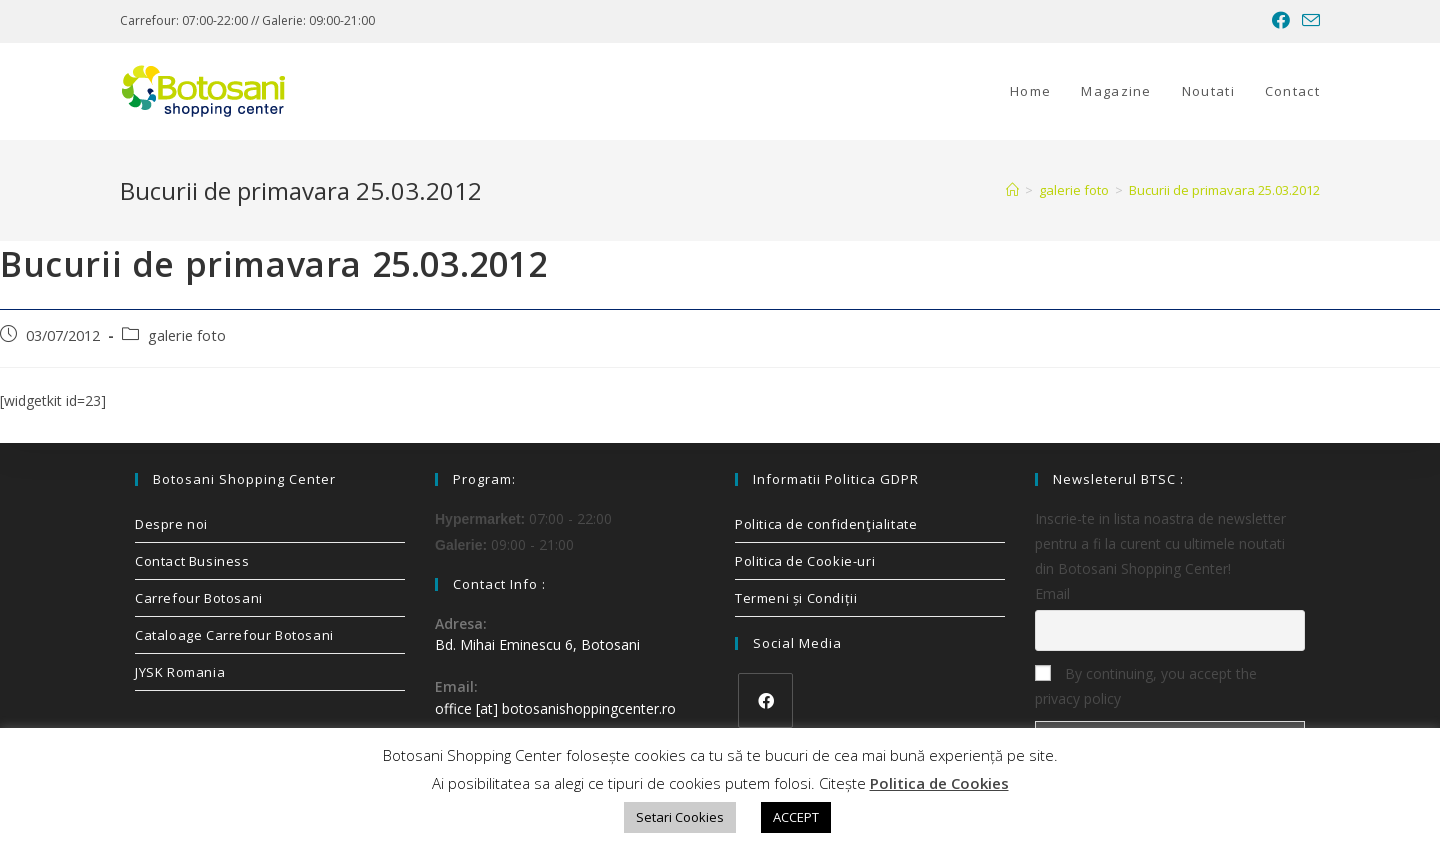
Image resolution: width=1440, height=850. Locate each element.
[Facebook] (765, 700)
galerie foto (187, 335)
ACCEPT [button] (796, 817)
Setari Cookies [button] (680, 817)
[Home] (1012, 190)
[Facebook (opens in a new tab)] (1281, 21)
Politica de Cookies (939, 783)
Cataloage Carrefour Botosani (234, 635)
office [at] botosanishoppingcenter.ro (555, 708)
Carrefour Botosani (199, 598)
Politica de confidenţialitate (826, 524)
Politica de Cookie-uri (805, 561)
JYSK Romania (180, 672)
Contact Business (192, 561)
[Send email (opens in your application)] (1308, 21)
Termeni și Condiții (796, 598)
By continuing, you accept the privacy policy (1146, 686)
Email (1052, 593)
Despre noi (171, 524)
